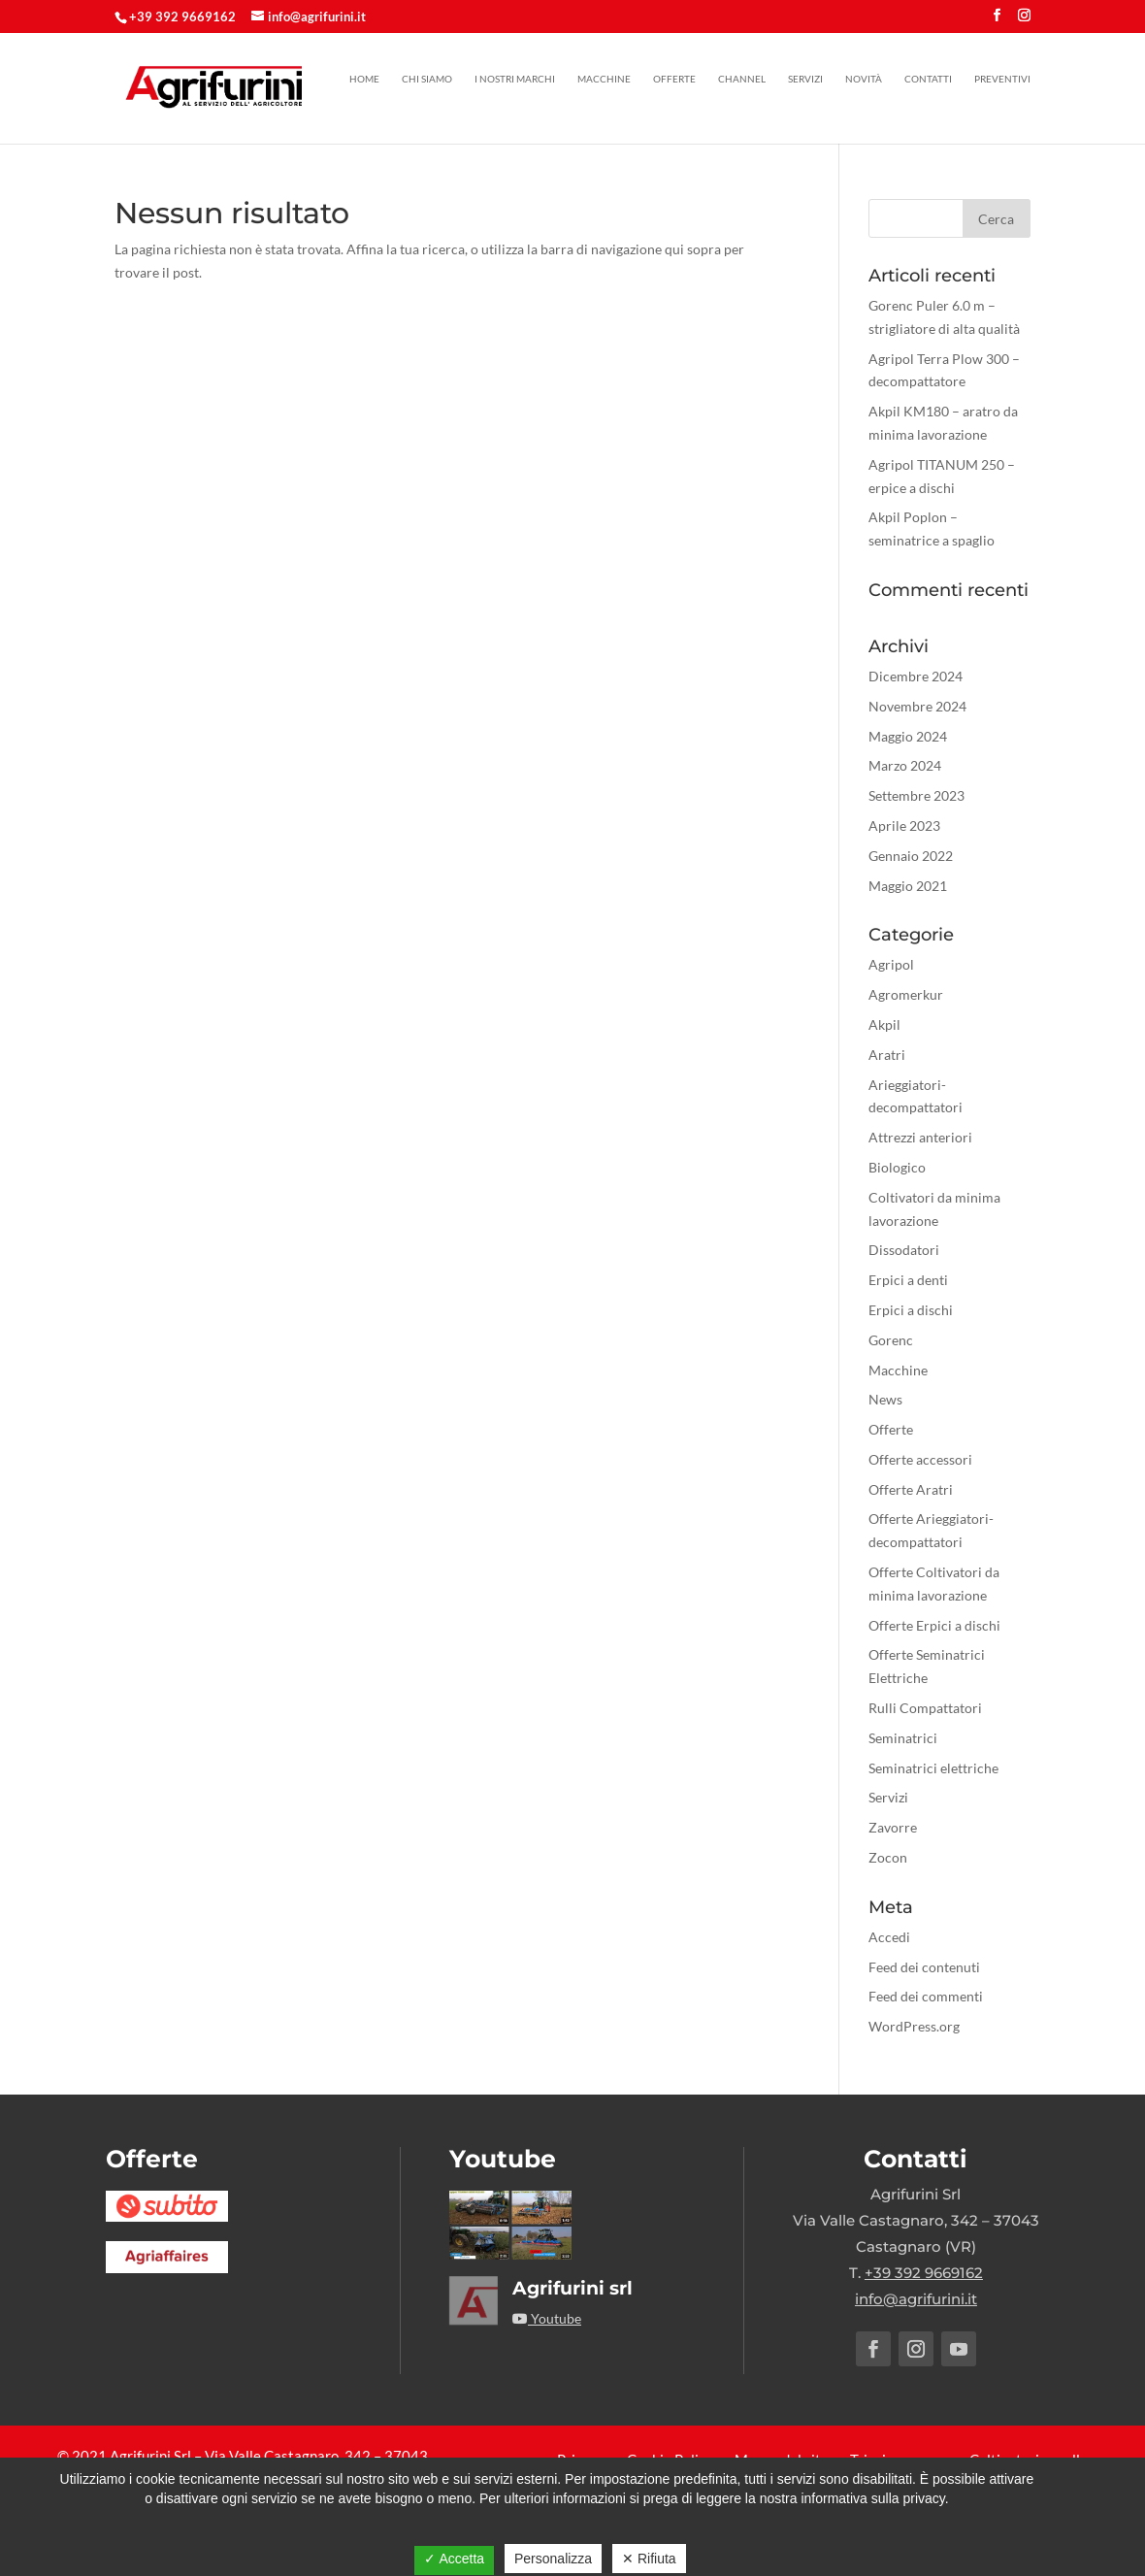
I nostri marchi (514, 78)
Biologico (897, 1167)
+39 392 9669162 (182, 16)
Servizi (805, 78)
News (885, 1399)
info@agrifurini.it (916, 2299)
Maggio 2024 (907, 736)
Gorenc (890, 1340)
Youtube (546, 2318)
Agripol (891, 964)
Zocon (887, 1857)
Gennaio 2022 (910, 855)
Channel (742, 78)
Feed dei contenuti (924, 1967)
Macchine (604, 78)
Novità (863, 78)
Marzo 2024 (904, 765)
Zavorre (892, 1827)
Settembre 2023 (916, 795)
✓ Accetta (454, 2558)
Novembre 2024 (917, 706)
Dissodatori (903, 1249)
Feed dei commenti (925, 1996)
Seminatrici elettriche (933, 1768)
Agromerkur (905, 994)
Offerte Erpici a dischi (934, 1625)
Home (364, 78)
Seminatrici (902, 1738)
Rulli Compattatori (925, 1708)
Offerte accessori (920, 1459)
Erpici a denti (908, 1279)
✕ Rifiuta (649, 2558)
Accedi (889, 1937)
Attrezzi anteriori (920, 1137)
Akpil (884, 1024)
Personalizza (553, 2558)
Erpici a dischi (910, 1310)
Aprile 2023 (904, 825)
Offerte (674, 78)
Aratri (886, 1054)
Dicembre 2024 (915, 676)
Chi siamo (427, 78)
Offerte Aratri (910, 1489)
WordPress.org (914, 2026)
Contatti (928, 78)
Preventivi (1002, 78)
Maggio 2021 (907, 885)
